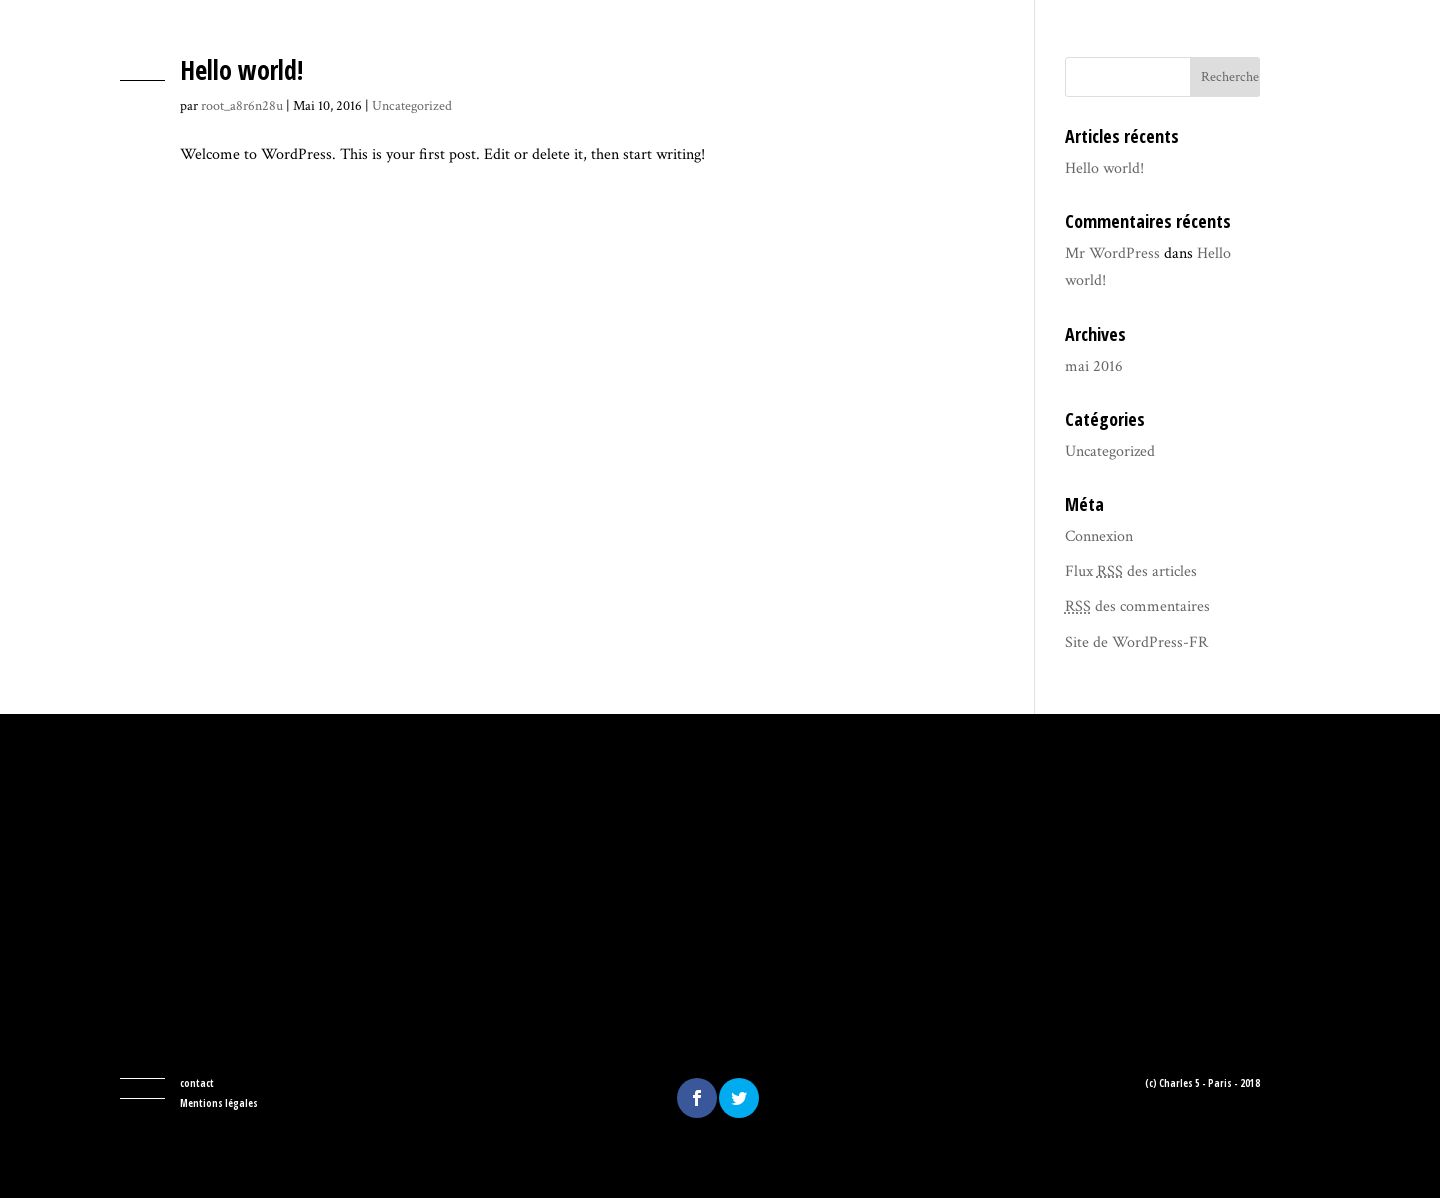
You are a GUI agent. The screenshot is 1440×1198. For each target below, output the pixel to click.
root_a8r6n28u (242, 106)
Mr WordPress (1112, 253)
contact (197, 1083)
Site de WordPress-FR (1136, 642)
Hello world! (241, 70)
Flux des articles (1131, 571)
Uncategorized (412, 106)
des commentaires (1137, 606)
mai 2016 (1094, 366)
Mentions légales (219, 1103)
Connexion (1099, 536)
